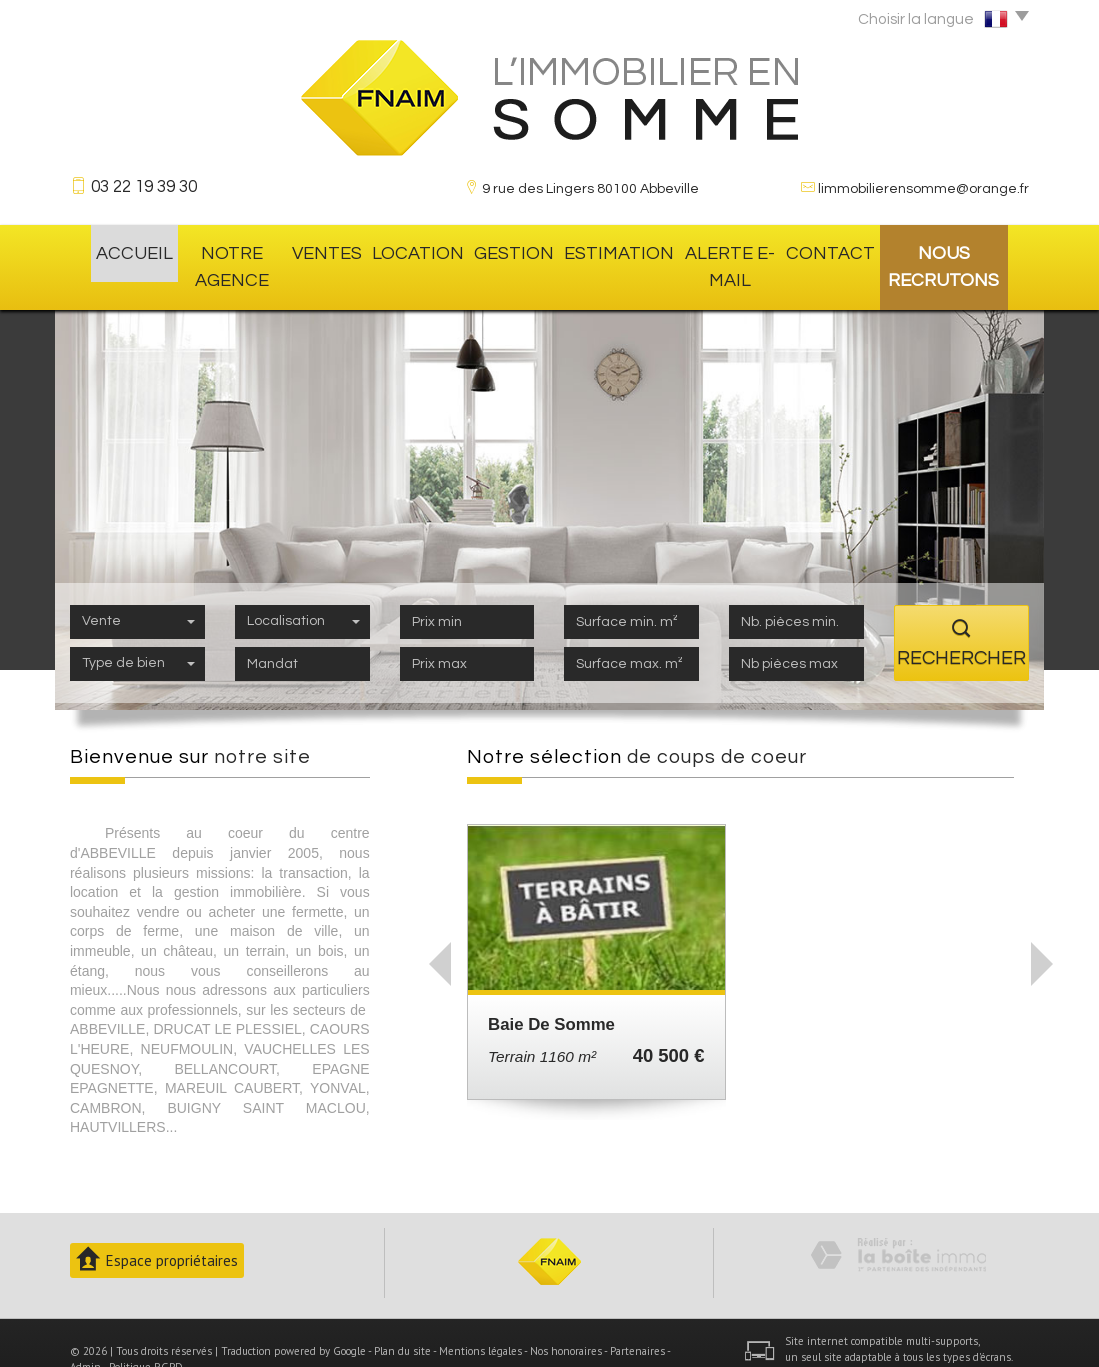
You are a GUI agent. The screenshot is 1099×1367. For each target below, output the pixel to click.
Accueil (112, 250)
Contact (829, 250)
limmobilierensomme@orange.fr (923, 189)
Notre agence (222, 250)
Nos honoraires (566, 1317)
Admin (85, 1333)
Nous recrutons (952, 250)
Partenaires (637, 1317)
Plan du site (402, 1317)
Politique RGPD (146, 1333)
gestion (507, 250)
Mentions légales (480, 1317)
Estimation (603, 250)
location (417, 250)
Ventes (329, 250)
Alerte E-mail (719, 250)
